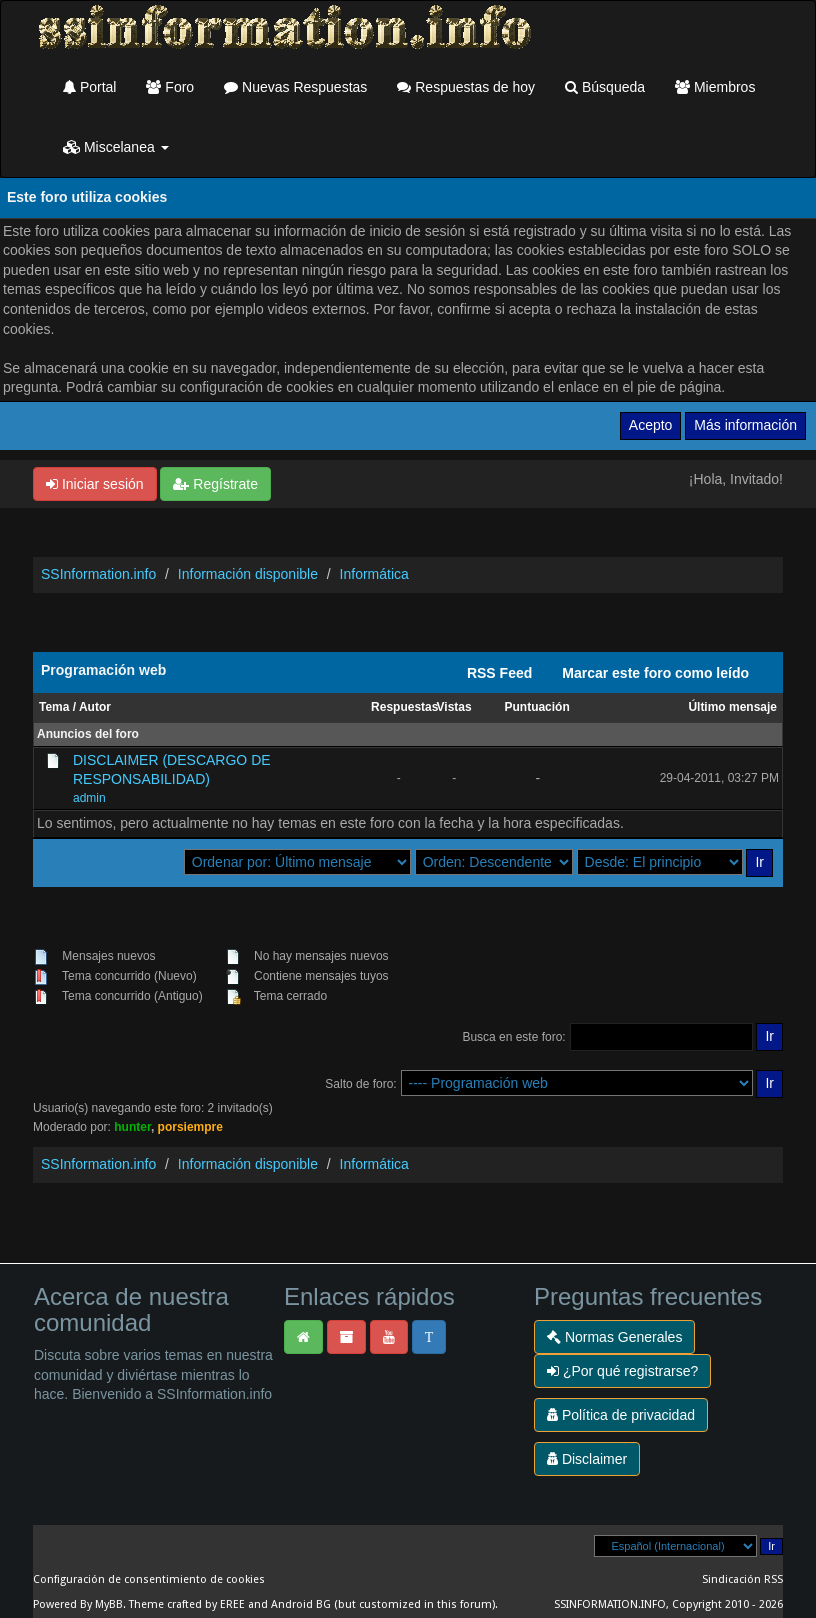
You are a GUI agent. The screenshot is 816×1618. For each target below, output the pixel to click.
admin (89, 798)
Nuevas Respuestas (295, 87)
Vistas (454, 707)
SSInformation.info (98, 574)
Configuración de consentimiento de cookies (149, 1579)
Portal (89, 87)
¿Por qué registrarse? (622, 1371)
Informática (374, 574)
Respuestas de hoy (466, 87)
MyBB (109, 1604)
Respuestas (404, 707)
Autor (95, 707)
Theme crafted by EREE (187, 1604)
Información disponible (248, 574)
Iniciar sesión (95, 484)
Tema (54, 707)
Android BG (301, 1604)
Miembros (715, 87)
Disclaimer (587, 1459)
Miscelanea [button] (116, 147)
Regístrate (215, 484)
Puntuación (537, 707)
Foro (170, 87)
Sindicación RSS (742, 1579)
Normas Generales (614, 1337)
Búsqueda (605, 87)
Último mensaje (732, 707)
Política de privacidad (621, 1415)
